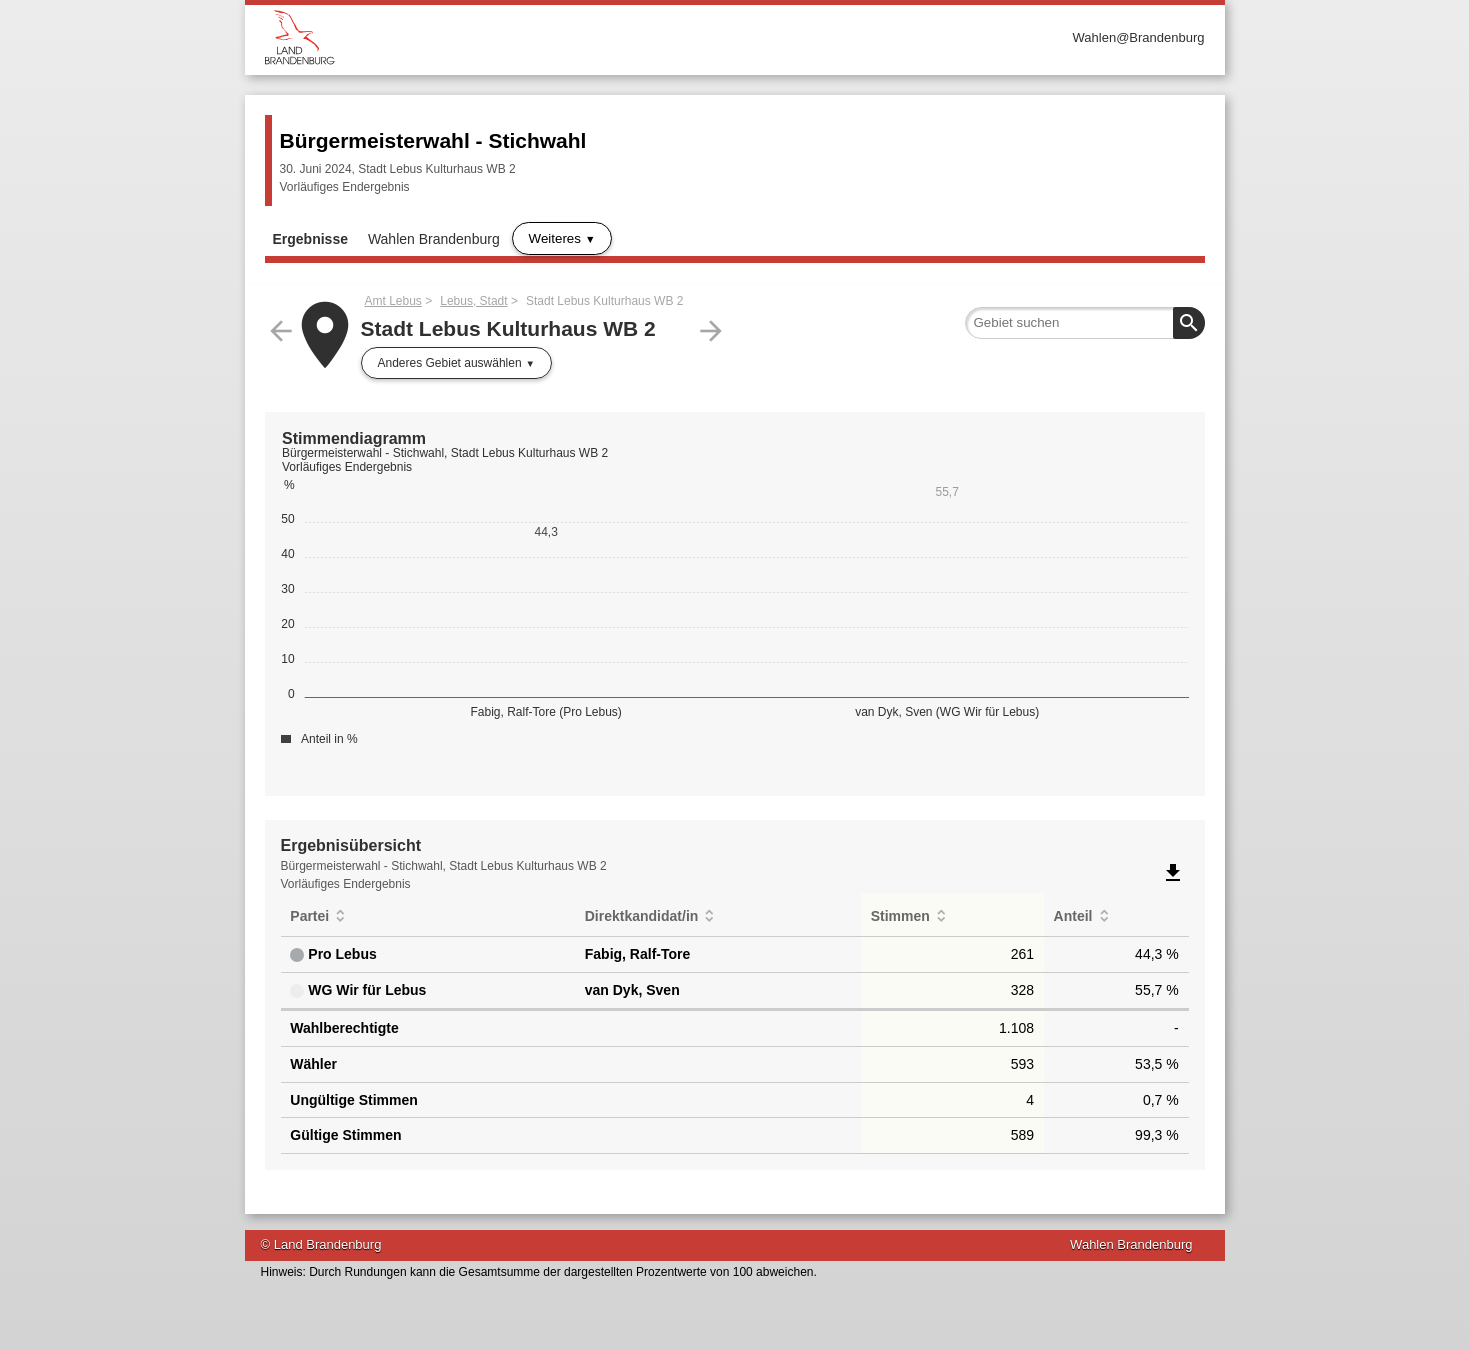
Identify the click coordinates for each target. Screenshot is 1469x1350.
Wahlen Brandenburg (434, 239)
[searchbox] (1085, 323)
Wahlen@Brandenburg (1139, 37)
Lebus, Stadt (473, 301)
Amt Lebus (393, 301)
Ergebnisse (310, 239)
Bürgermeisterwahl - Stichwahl (433, 140)
